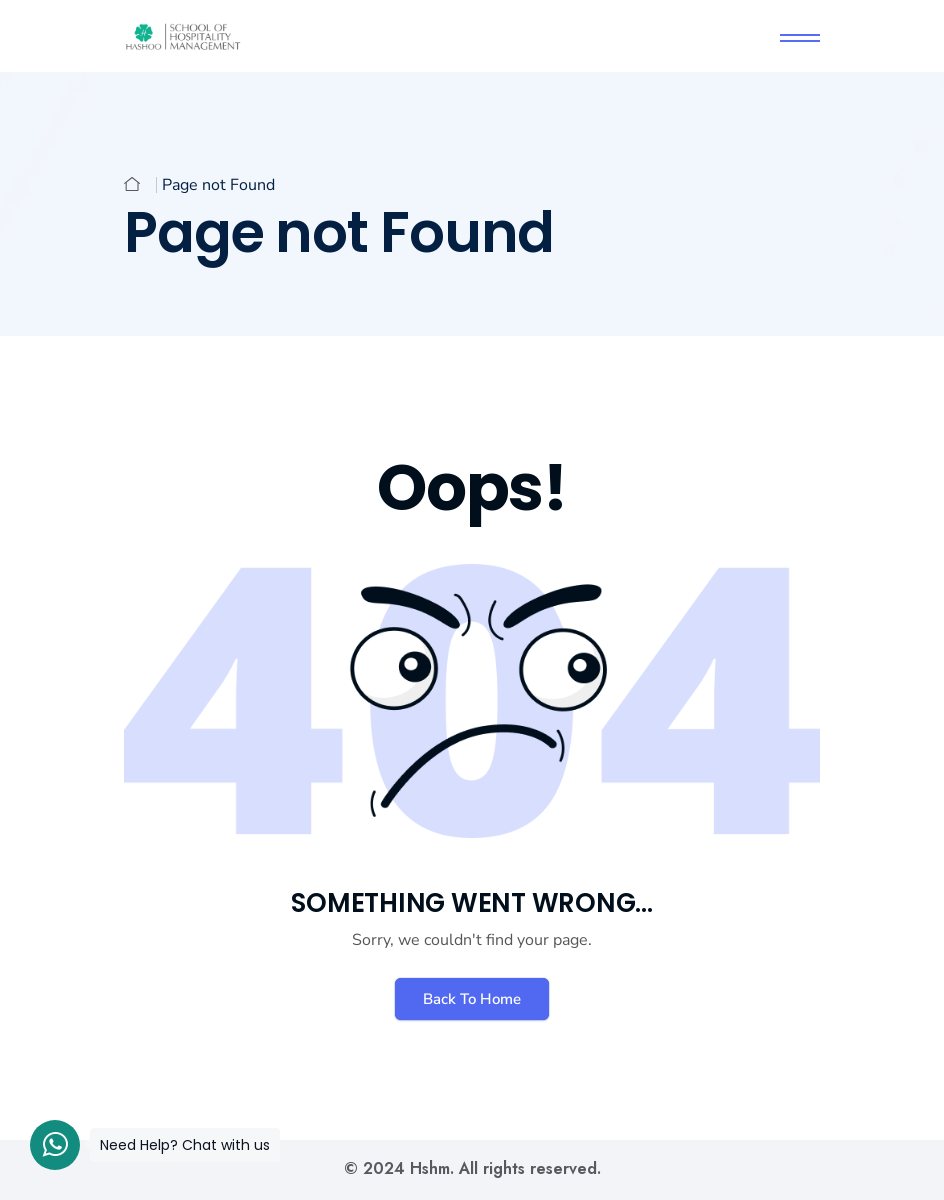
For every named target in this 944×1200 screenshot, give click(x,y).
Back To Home (472, 999)
